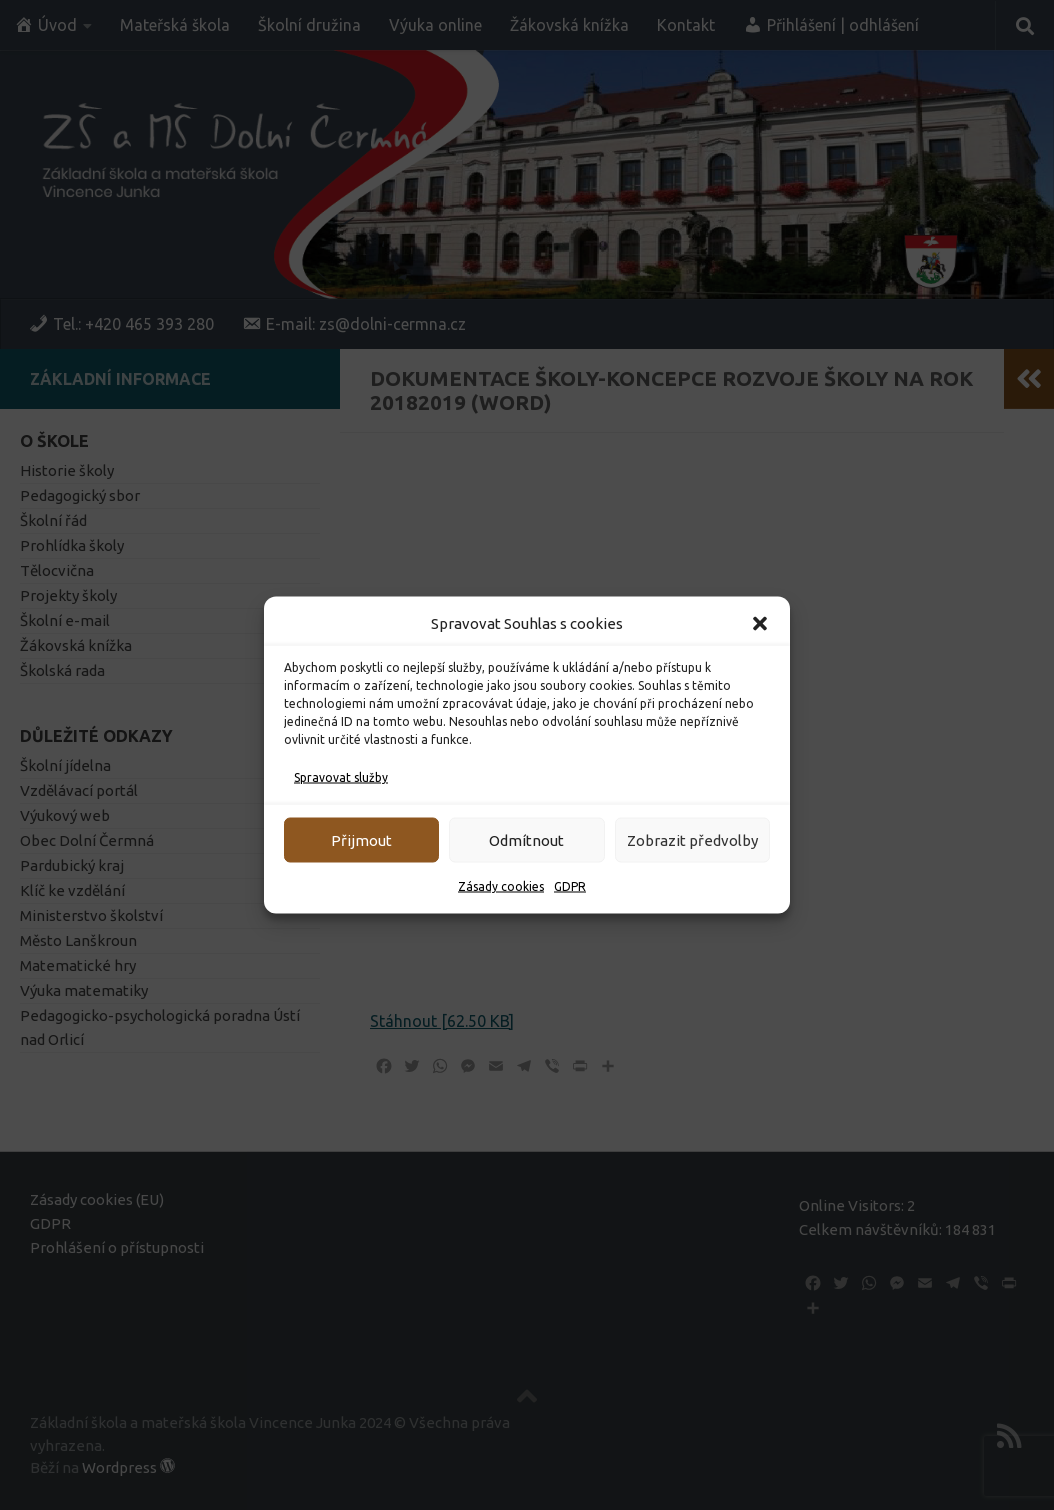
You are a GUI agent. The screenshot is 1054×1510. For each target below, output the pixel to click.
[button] (760, 624)
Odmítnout (526, 839)
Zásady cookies (501, 886)
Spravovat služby (341, 777)
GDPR (570, 886)
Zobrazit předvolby (692, 839)
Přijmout (361, 839)
